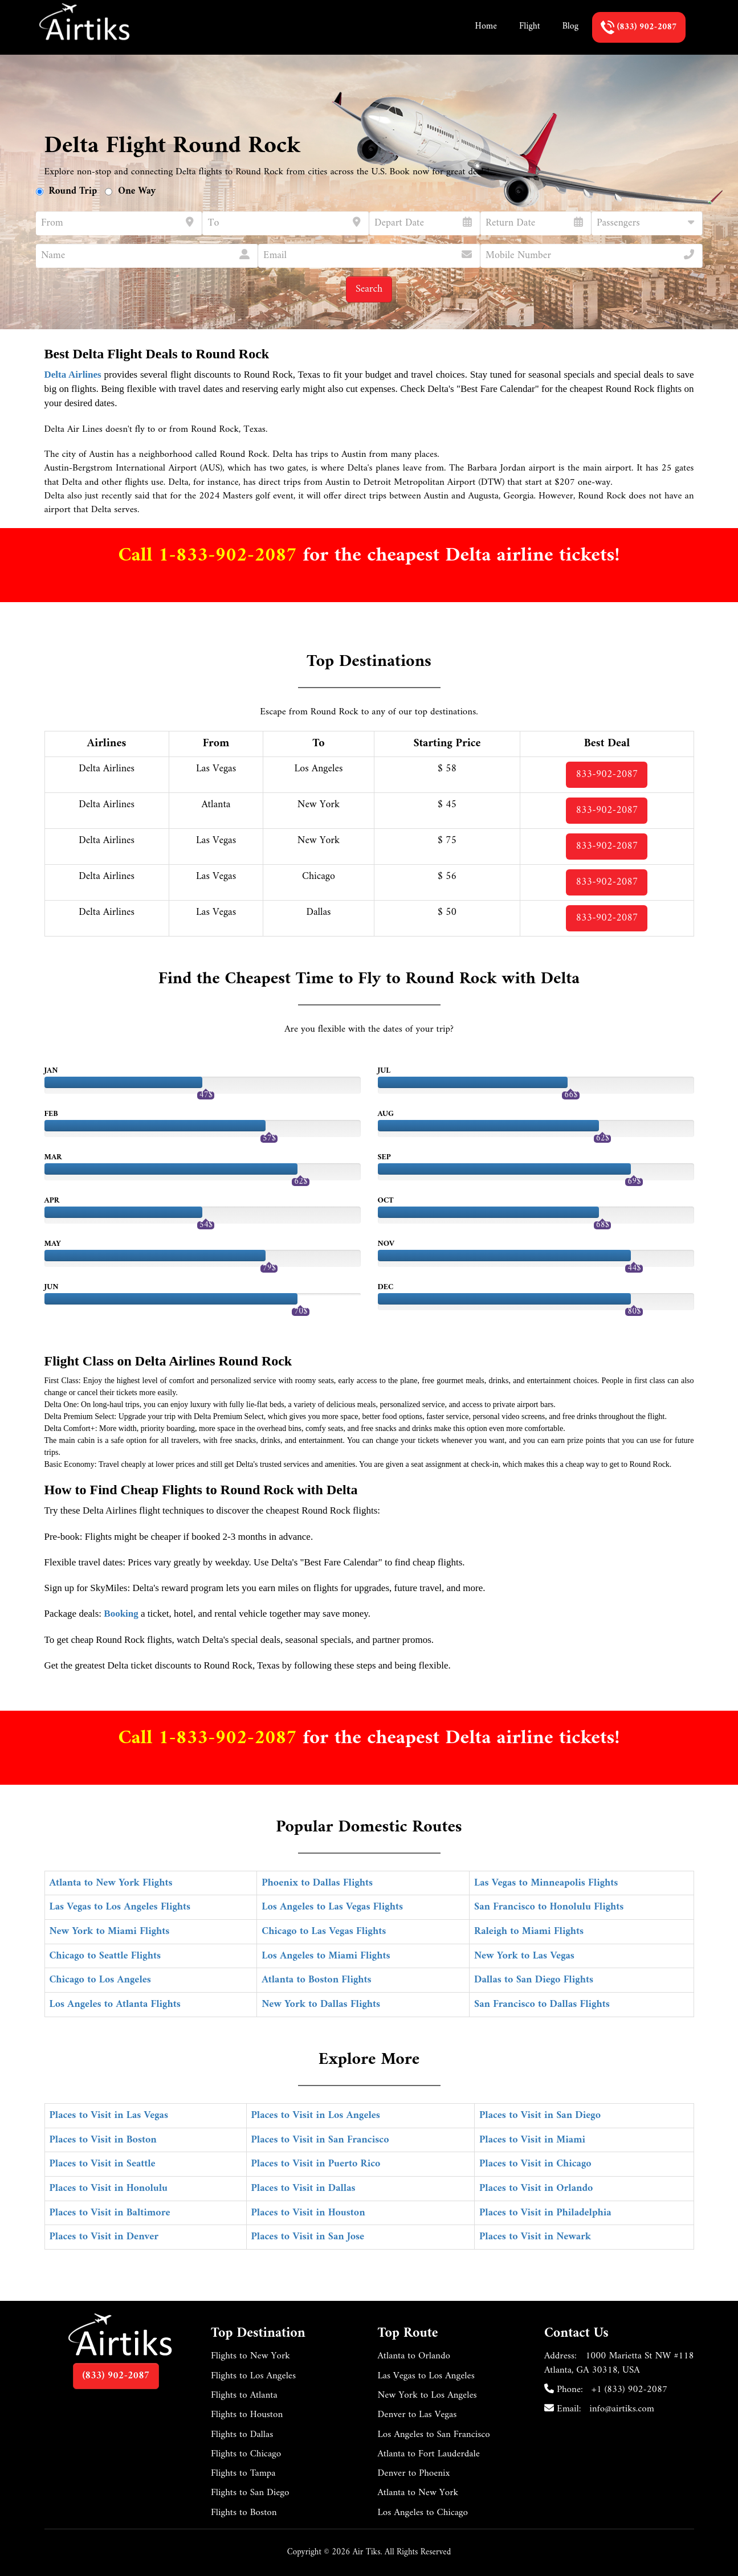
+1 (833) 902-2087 (629, 2389)
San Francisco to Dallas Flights (542, 2004)
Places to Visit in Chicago (535, 2164)
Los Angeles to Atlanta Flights (115, 2004)
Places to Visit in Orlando (536, 2188)
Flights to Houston (247, 2414)
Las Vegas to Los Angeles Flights (120, 1907)
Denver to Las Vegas (417, 2414)
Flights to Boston (244, 2512)
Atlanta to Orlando (414, 2356)
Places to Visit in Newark (535, 2237)
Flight (529, 26)
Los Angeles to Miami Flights (326, 1956)
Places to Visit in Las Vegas (109, 2115)
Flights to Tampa (243, 2473)
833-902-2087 (607, 774)
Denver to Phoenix (414, 2473)
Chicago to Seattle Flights (105, 1956)
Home (486, 26)
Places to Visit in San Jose (308, 2237)
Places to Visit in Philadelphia (545, 2213)
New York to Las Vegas (524, 1956)
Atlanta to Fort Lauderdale (429, 2454)
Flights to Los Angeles (253, 2376)
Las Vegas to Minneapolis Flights (546, 1883)
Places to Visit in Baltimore (110, 2213)
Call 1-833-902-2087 (210, 555)
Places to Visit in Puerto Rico (316, 2164)
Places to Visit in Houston (308, 2213)
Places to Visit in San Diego (540, 2115)
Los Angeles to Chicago (423, 2512)
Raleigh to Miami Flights (529, 1931)
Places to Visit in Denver (104, 2237)
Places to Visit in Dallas (303, 2188)
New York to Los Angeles (427, 2395)
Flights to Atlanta (244, 2395)
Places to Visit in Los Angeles (315, 2115)
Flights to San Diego (250, 2492)
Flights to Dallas (242, 2434)
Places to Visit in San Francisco (320, 2140)
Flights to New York (250, 2356)
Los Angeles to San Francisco (434, 2434)
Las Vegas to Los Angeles (426, 2376)
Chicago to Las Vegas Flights (324, 1931)
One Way (137, 191)
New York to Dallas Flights (321, 2004)
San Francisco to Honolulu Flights (548, 1907)
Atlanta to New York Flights (111, 1883)
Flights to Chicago (246, 2454)
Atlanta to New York (418, 2492)
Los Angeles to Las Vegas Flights (332, 1907)
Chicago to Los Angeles (100, 1980)
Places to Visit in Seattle (103, 2164)
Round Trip (73, 191)
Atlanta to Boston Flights (316, 1980)
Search (369, 289)
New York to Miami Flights (110, 1931)
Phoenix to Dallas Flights (317, 1883)
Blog (570, 26)
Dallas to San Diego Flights (533, 1980)
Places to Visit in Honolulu (109, 2188)
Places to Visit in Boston (103, 2140)
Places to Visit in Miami (532, 2140)
